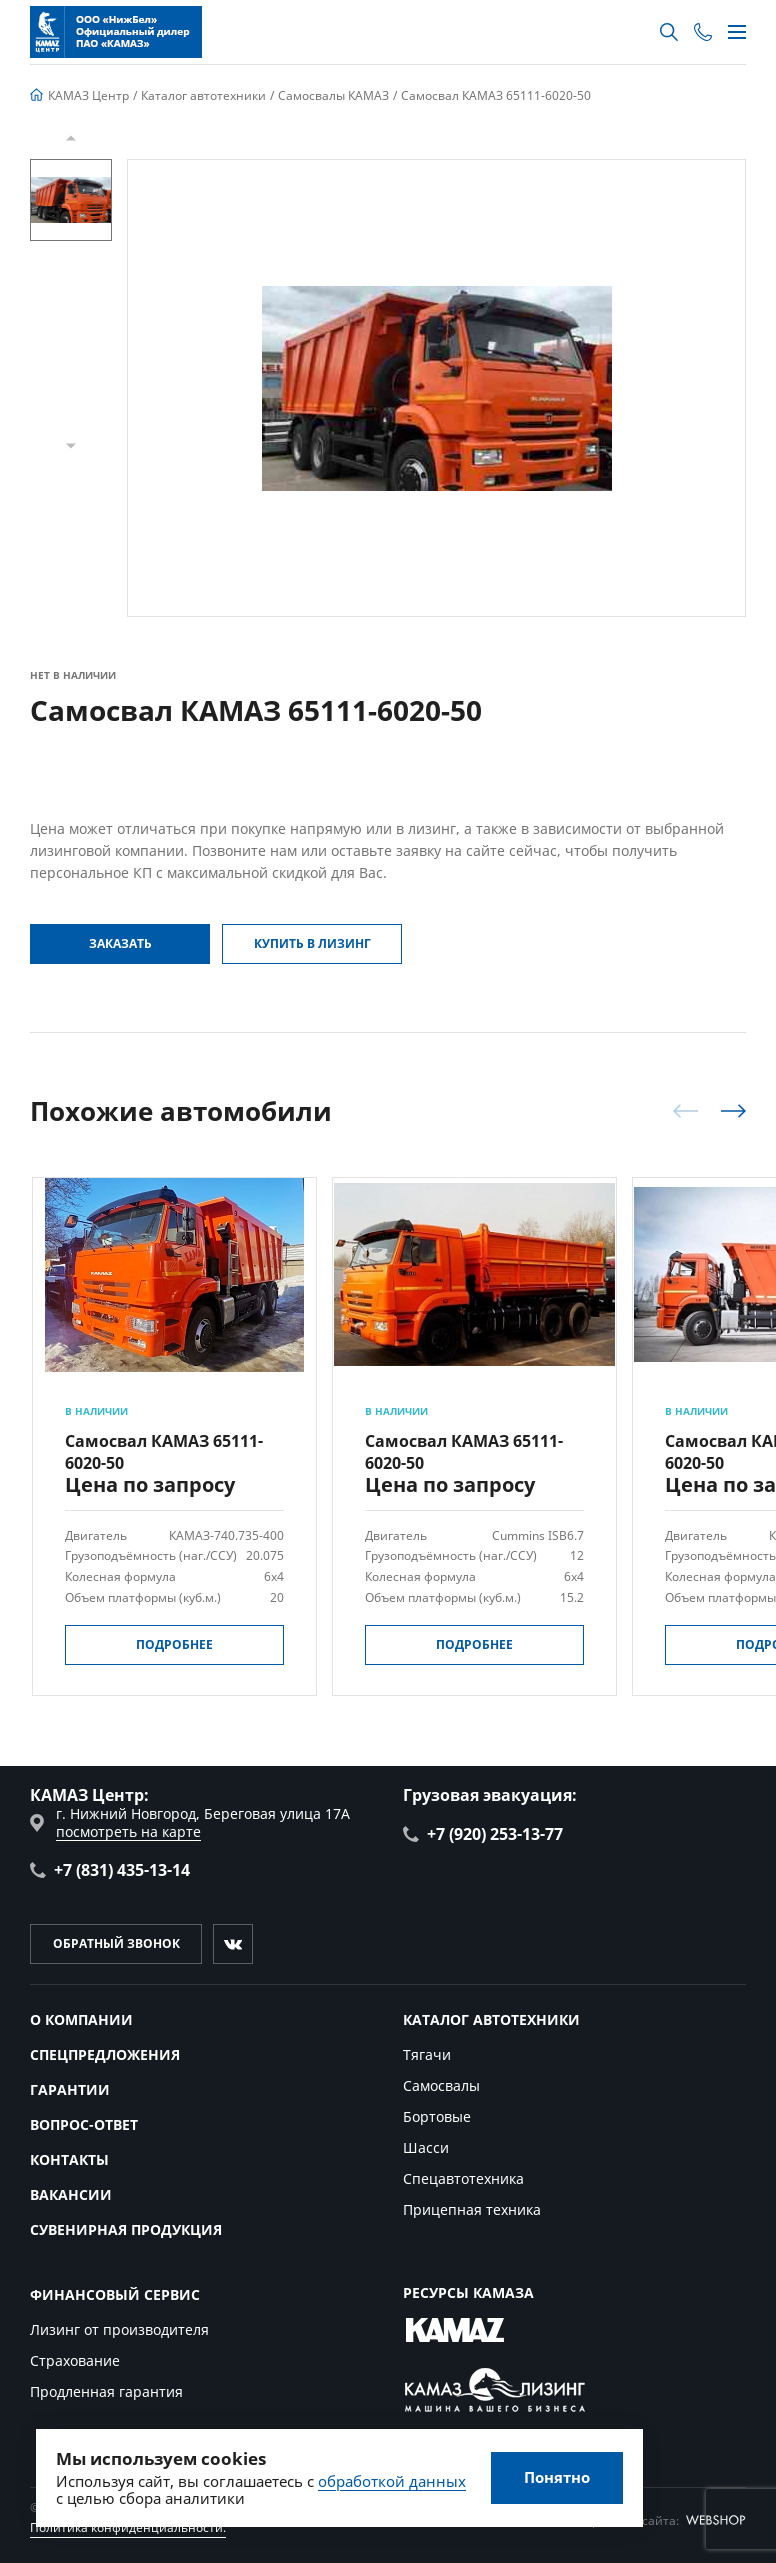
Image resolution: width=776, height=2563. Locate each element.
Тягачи (427, 2054)
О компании (81, 2019)
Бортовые (437, 2116)
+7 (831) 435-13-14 (110, 1870)
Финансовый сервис (115, 2294)
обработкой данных (392, 2481)
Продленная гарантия (106, 2391)
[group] (436, 388)
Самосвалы (441, 2085)
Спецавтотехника (463, 2178)
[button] (71, 138)
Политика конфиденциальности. (128, 2527)
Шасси (426, 2147)
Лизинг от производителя (119, 2329)
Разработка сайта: (659, 2520)
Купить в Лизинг (312, 943)
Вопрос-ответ (84, 2124)
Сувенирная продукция (126, 2229)
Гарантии (70, 2089)
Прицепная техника (472, 2209)
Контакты (69, 2159)
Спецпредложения (105, 2054)
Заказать (120, 943)
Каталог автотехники (491, 2019)
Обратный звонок (116, 1943)
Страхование (75, 2360)
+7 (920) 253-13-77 (483, 1834)
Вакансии (71, 2194)
